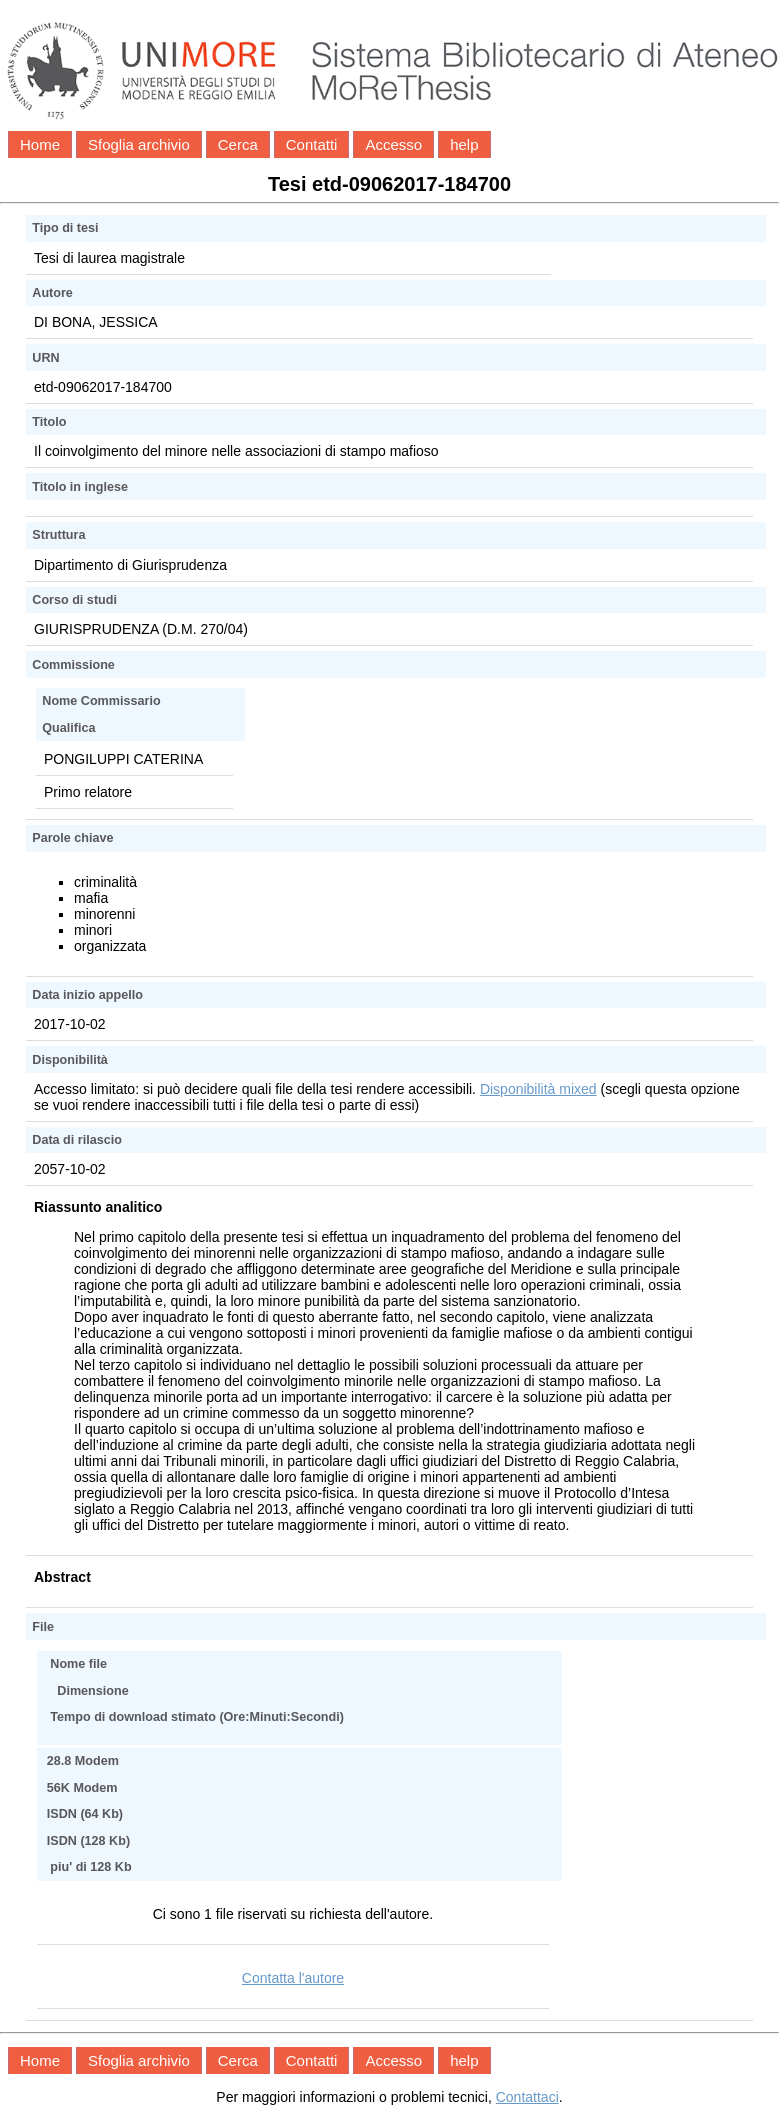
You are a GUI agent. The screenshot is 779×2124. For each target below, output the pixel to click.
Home (40, 144)
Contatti (312, 144)
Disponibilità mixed (538, 1089)
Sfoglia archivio (139, 144)
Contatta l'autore (293, 1978)
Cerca (238, 144)
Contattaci (527, 2097)
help (464, 144)
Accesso (393, 144)
